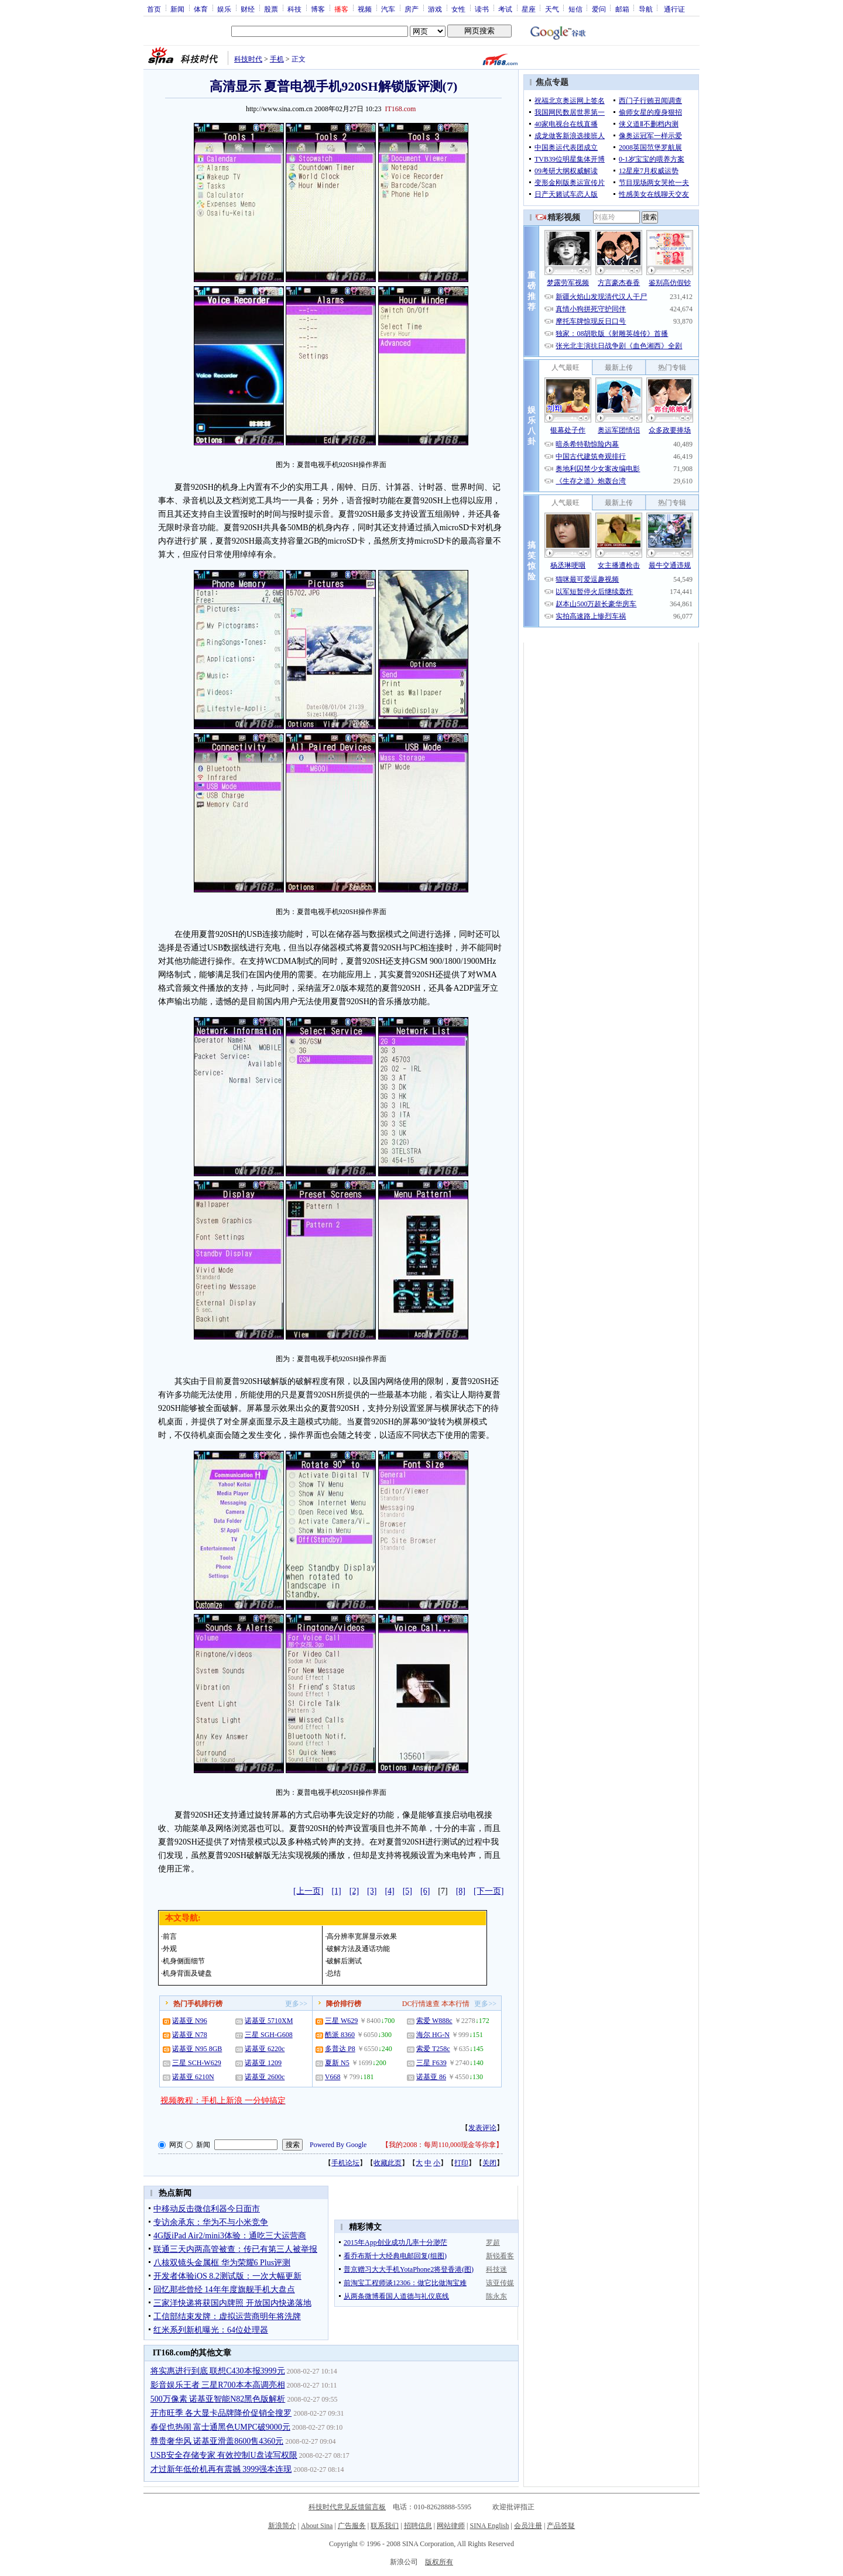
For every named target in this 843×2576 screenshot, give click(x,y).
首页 (154, 8)
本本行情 (455, 2004)
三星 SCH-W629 (196, 2063)
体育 (201, 8)
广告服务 (352, 2526)
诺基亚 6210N (193, 2077)
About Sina (317, 2526)
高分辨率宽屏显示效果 (362, 1936)
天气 (552, 8)
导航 (646, 8)
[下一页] (488, 1891)
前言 (170, 1936)
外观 (170, 1949)
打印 (461, 2163)
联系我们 (385, 2526)
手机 (277, 59)
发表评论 (482, 2128)
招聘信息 (418, 2526)
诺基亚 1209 (263, 2063)
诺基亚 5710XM (269, 2021)
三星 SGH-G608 (269, 2035)
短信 (575, 8)
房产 (412, 8)
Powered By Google (338, 2145)
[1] (336, 1891)
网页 (176, 2145)
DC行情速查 (421, 2004)
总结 (334, 1973)
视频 (365, 8)
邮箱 (622, 8)
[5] (407, 1891)
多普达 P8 (340, 2049)
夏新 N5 (337, 2063)
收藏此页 (387, 2163)
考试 (505, 8)
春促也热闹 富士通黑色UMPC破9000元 (220, 2427)
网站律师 (451, 2526)
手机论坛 (345, 2163)
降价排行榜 (343, 2004)
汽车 (388, 8)
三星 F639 (431, 2063)
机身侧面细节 (184, 1961)
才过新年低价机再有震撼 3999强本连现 (221, 2469)
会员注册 (528, 2526)
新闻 (177, 8)
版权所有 (439, 2562)
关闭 (489, 2163)
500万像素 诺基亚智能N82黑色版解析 (218, 2399)
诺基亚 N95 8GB (197, 2049)
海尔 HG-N (433, 2035)
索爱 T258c (433, 2049)
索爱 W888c (434, 2021)
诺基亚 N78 (189, 2035)
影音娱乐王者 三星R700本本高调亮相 (217, 2385)
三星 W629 (341, 2021)
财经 (248, 8)
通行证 (674, 8)
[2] (354, 1891)
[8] (460, 1891)
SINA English (489, 2526)
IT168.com (400, 109)
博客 (318, 8)
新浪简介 (282, 2526)
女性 (458, 8)
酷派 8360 (340, 2035)
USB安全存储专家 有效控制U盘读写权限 (223, 2455)
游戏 (435, 8)
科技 (294, 8)
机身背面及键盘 (187, 1973)
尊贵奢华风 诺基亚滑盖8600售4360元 (217, 2441)
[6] (425, 1891)
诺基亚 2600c (265, 2077)
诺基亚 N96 (189, 2021)
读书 (482, 8)
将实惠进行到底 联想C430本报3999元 (217, 2371)
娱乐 (224, 8)
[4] (389, 1891)
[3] (371, 1891)
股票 (271, 8)
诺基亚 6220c (265, 2049)
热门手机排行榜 (197, 2004)
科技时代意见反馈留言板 (347, 2507)
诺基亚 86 (431, 2077)
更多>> (296, 2004)
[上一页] (308, 1891)
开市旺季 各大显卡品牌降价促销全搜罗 (221, 2413)
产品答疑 (561, 2526)
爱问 (599, 8)
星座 (529, 8)
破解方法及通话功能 (358, 1949)
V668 (333, 2077)
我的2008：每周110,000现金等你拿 (442, 2145)
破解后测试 (344, 1961)
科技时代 (248, 59)
